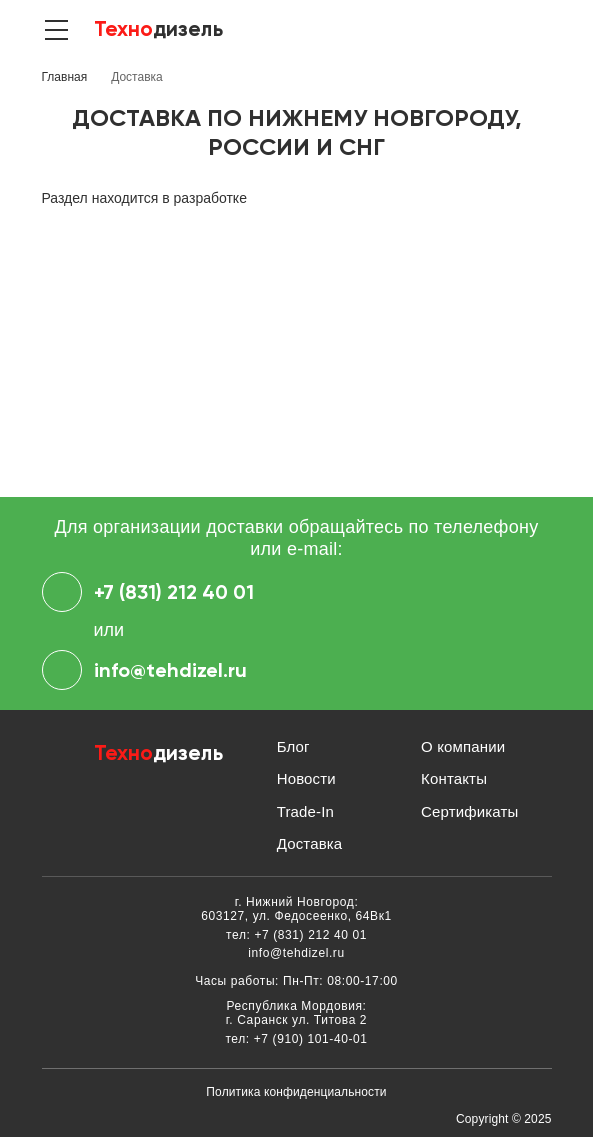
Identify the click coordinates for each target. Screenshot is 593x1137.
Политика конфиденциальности (296, 1092)
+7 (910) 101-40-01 (311, 1039)
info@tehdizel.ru (144, 670)
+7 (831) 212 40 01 (148, 592)
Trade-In (305, 811)
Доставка (310, 843)
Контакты (454, 778)
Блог (293, 746)
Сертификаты (469, 811)
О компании (463, 746)
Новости (306, 778)
